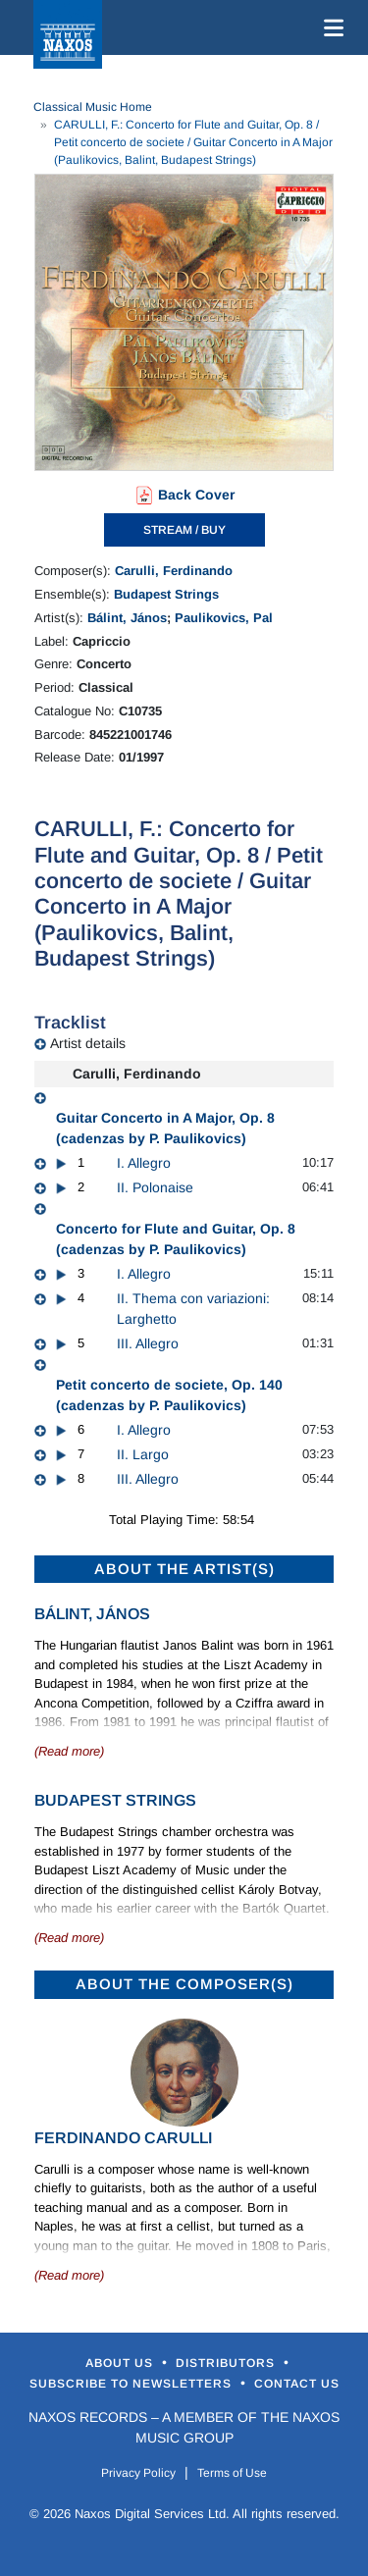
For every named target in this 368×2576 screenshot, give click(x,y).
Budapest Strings (166, 594)
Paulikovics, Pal (224, 617)
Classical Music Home (92, 107)
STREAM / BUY (184, 530)
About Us (121, 2363)
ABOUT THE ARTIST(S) (184, 1568)
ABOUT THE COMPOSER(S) (184, 1983)
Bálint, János (127, 617)
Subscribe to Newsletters (132, 2384)
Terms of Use (232, 2473)
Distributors (227, 2363)
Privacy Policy (138, 2473)
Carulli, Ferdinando (174, 570)
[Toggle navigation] (329, 27)
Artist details (88, 1043)
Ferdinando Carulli (123, 2137)
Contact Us (297, 2384)
